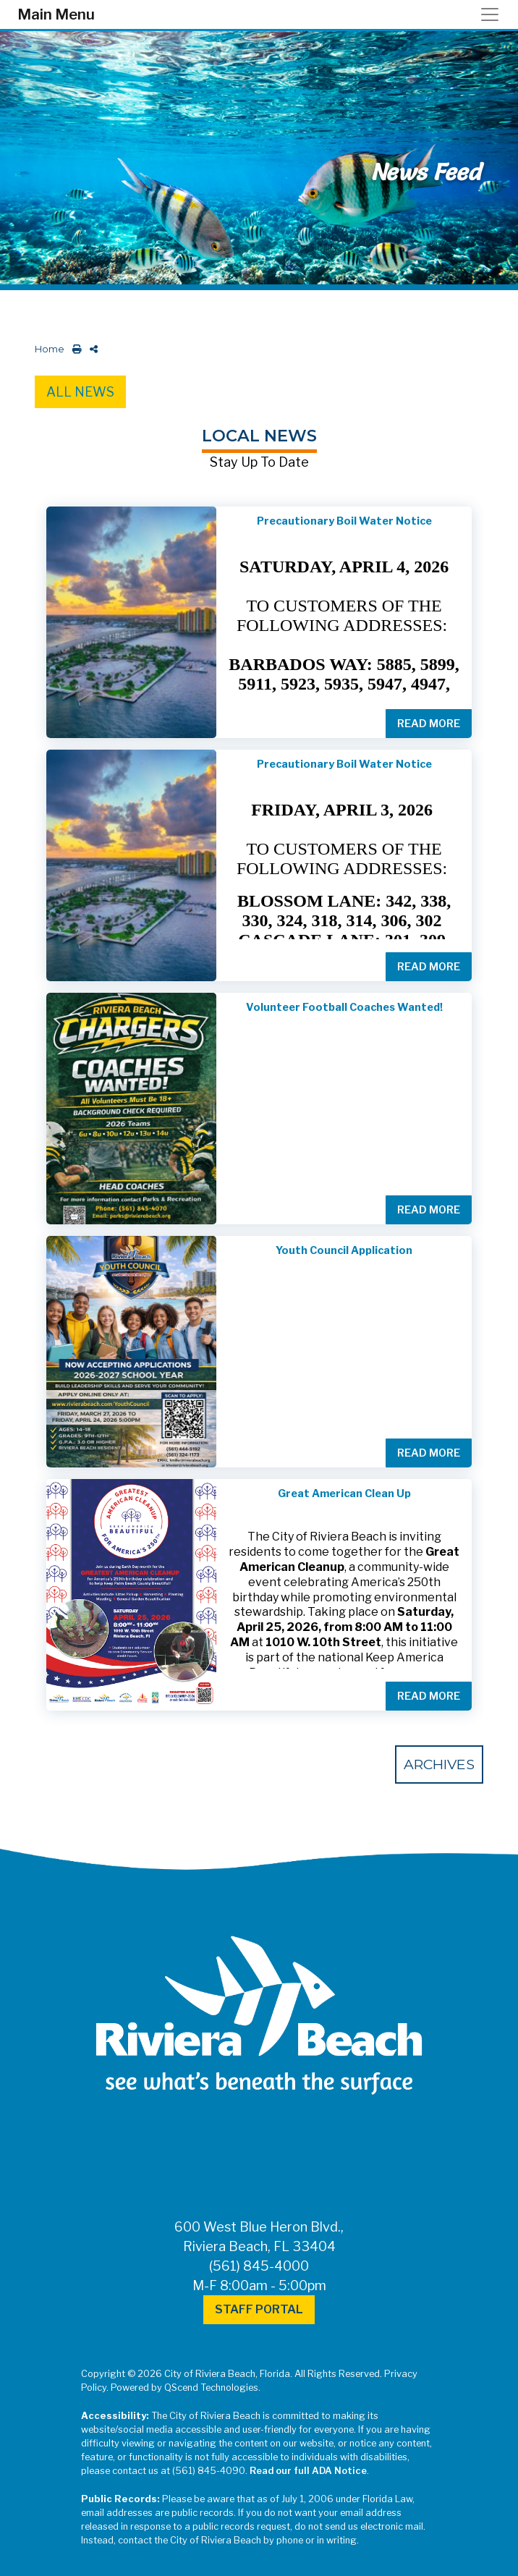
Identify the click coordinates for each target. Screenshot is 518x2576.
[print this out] (74, 349)
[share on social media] (91, 349)
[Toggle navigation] (494, 14)
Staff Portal (259, 2309)
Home (49, 349)
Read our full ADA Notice (308, 2470)
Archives (439, 1764)
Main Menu (56, 14)
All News (80, 391)
